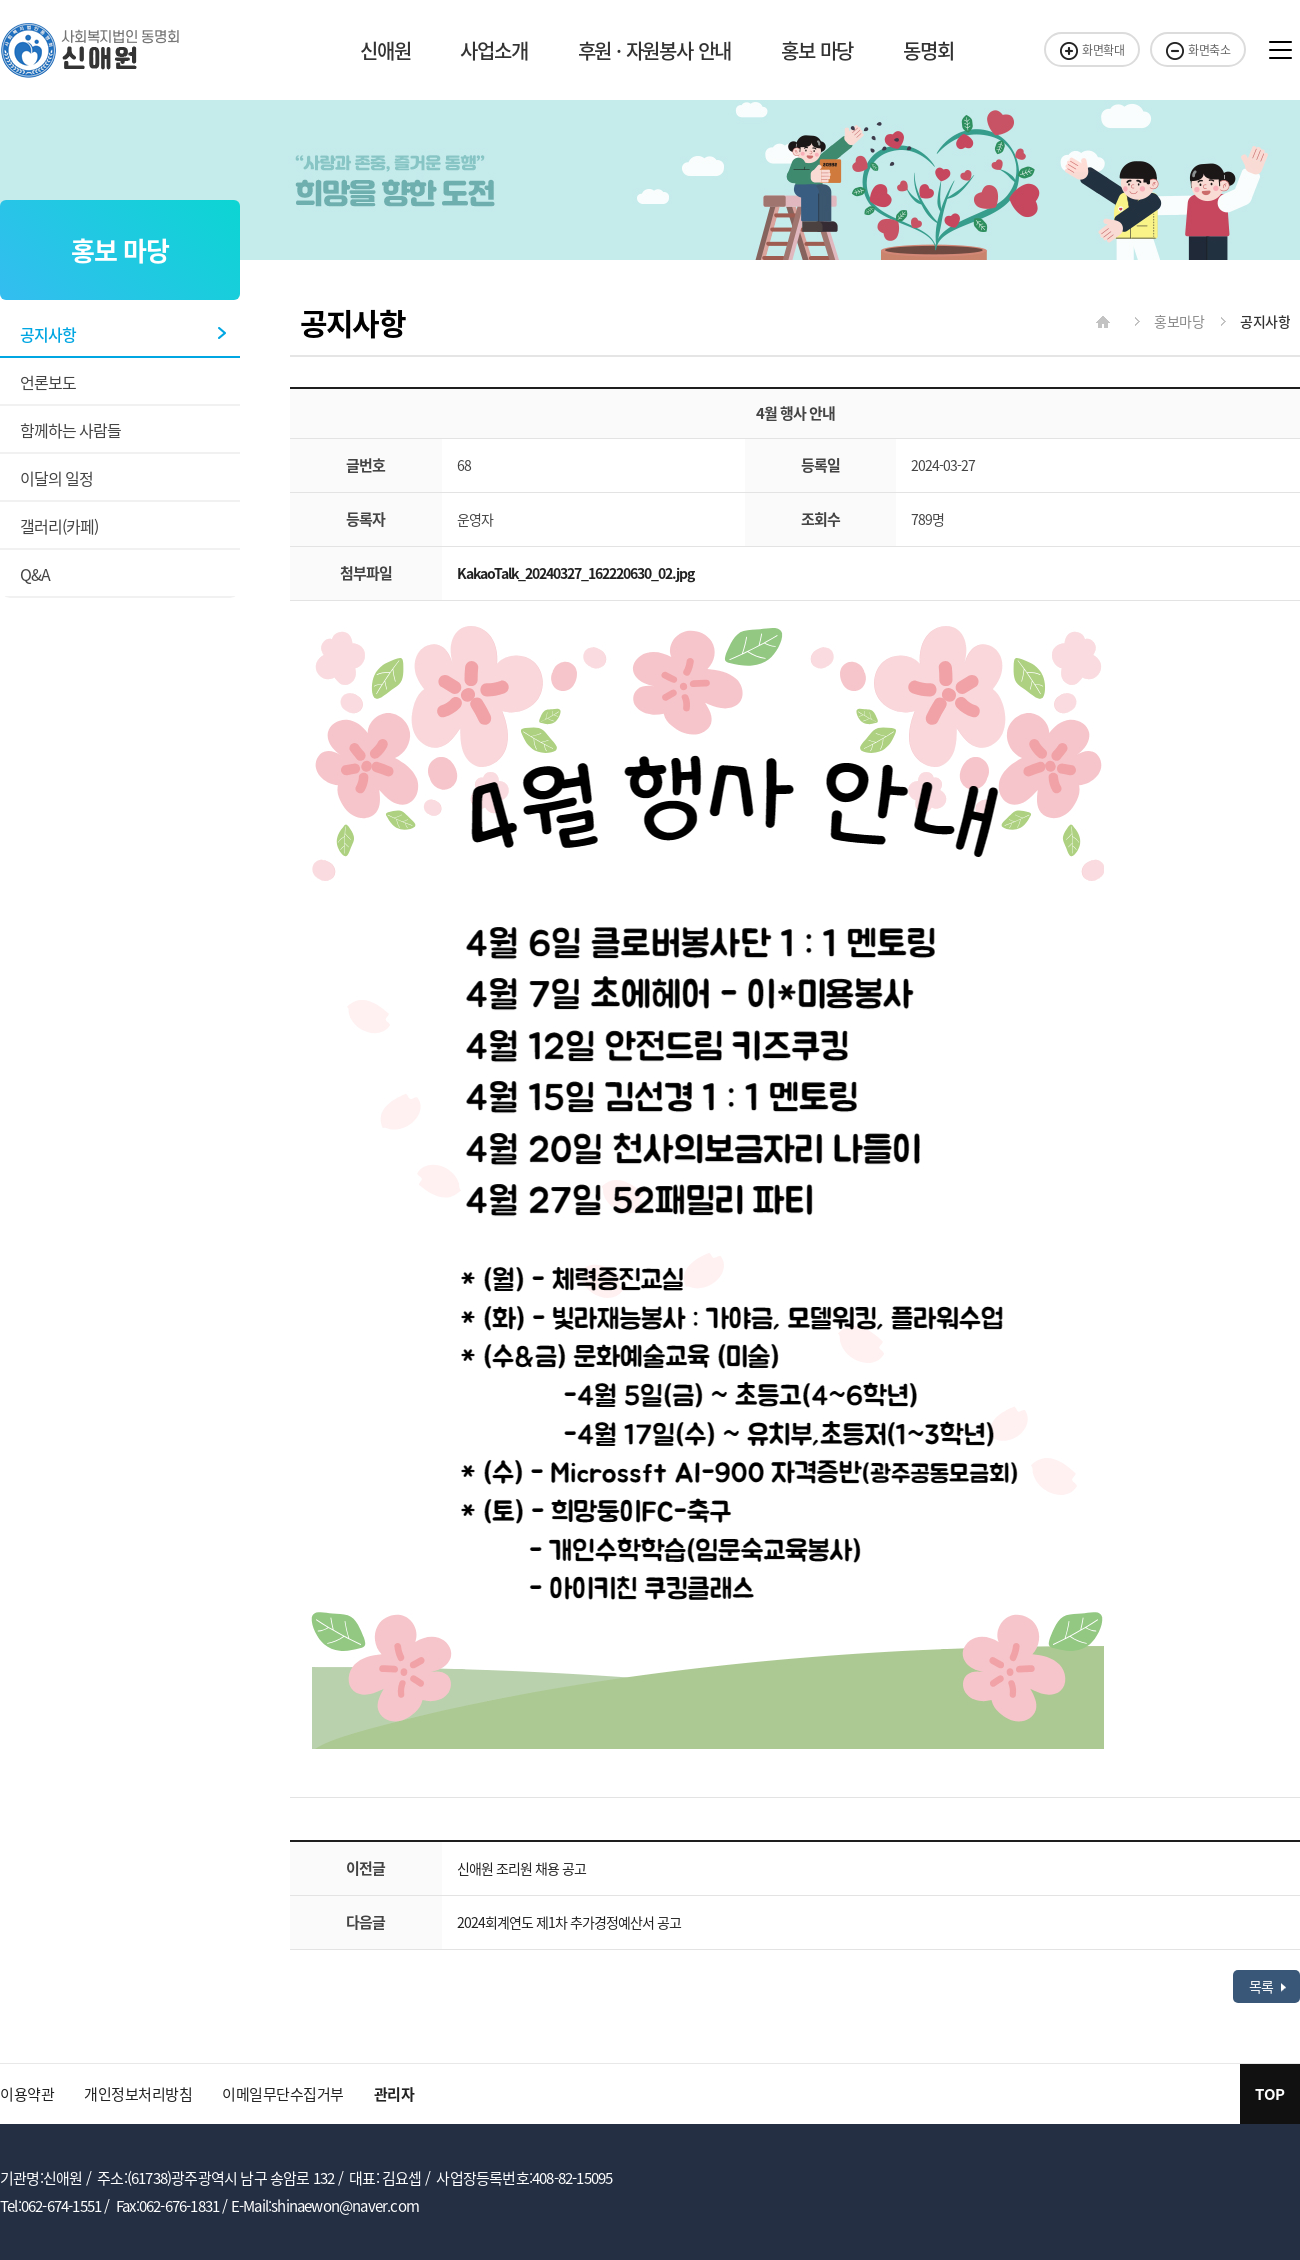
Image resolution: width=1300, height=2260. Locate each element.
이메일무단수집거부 (283, 2094)
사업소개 (493, 50)
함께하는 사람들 (70, 430)
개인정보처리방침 (138, 2094)
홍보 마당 (817, 50)
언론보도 (48, 382)
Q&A (35, 574)
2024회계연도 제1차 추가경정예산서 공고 (569, 1922)
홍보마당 (1163, 321)
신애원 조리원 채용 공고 (521, 1868)
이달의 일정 (56, 478)
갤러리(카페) (59, 526)
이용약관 (27, 2094)
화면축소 (1198, 50)
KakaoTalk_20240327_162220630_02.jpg (575, 573)
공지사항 (48, 334)
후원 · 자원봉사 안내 (655, 50)
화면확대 (1092, 50)
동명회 (928, 50)
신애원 (385, 50)
